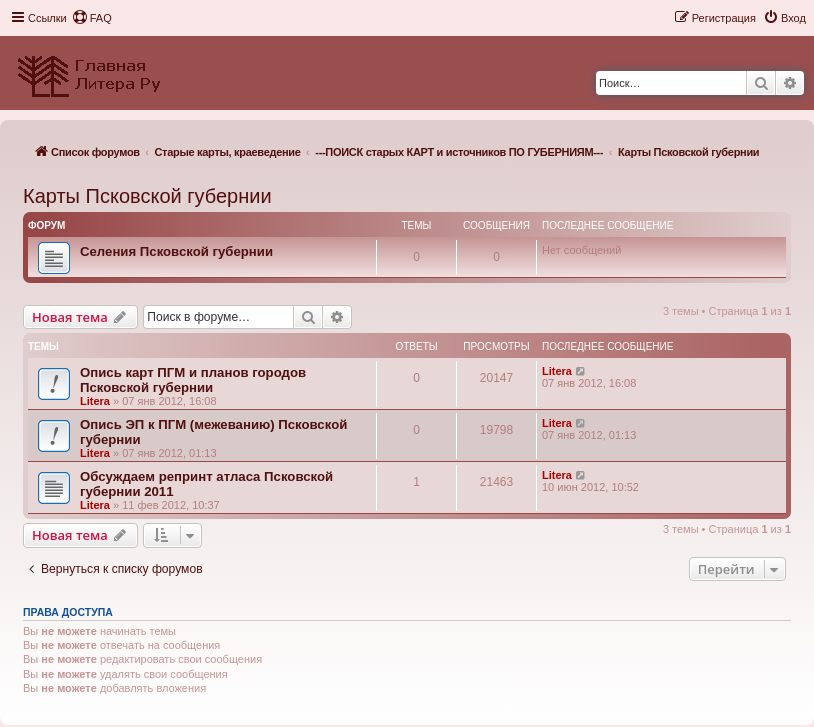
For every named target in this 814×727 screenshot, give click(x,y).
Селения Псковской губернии (176, 251)
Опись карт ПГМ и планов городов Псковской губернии (193, 380)
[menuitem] (92, 18)
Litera (95, 401)
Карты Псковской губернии (147, 196)
